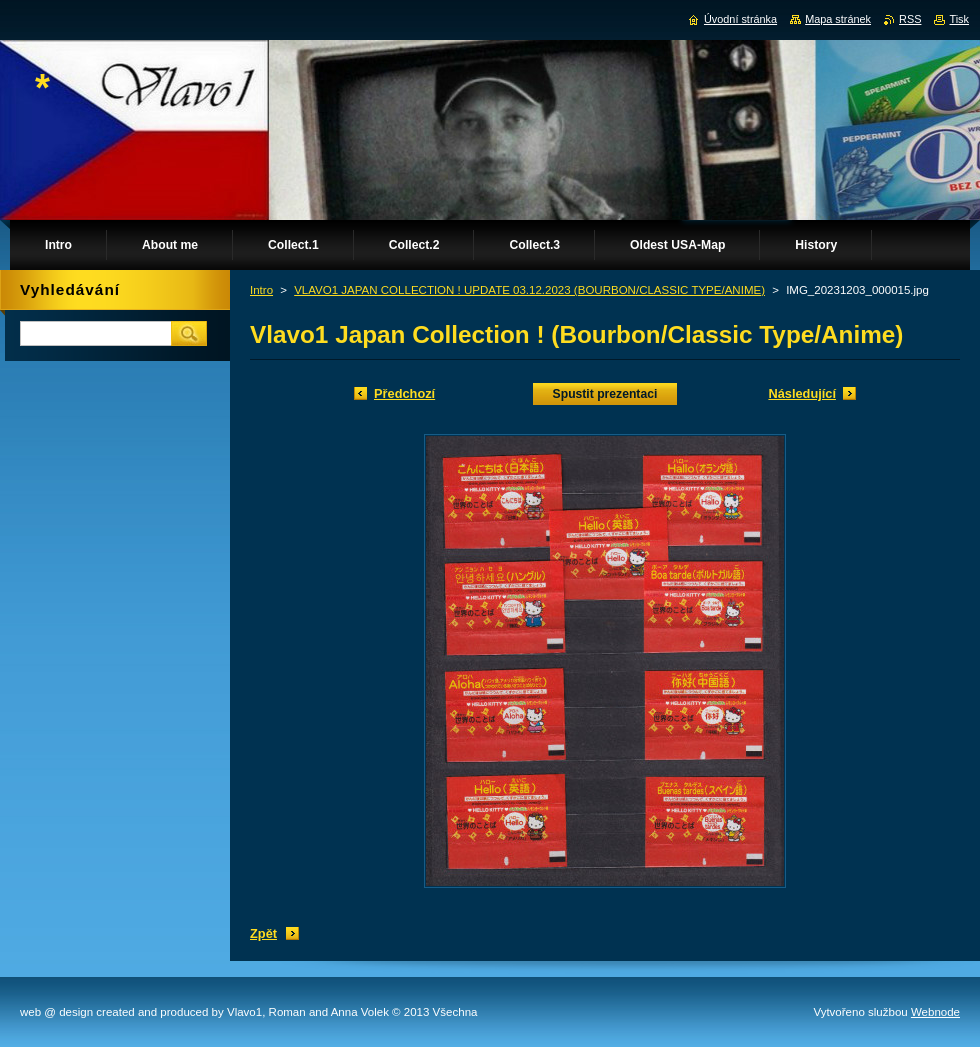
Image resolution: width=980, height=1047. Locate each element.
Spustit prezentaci (605, 394)
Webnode (935, 1012)
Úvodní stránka (740, 19)
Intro (261, 290)
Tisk (959, 19)
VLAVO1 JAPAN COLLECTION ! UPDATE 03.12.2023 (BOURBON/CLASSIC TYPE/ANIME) (529, 290)
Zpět (263, 933)
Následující (802, 393)
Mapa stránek (838, 19)
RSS (910, 19)
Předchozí (404, 393)
